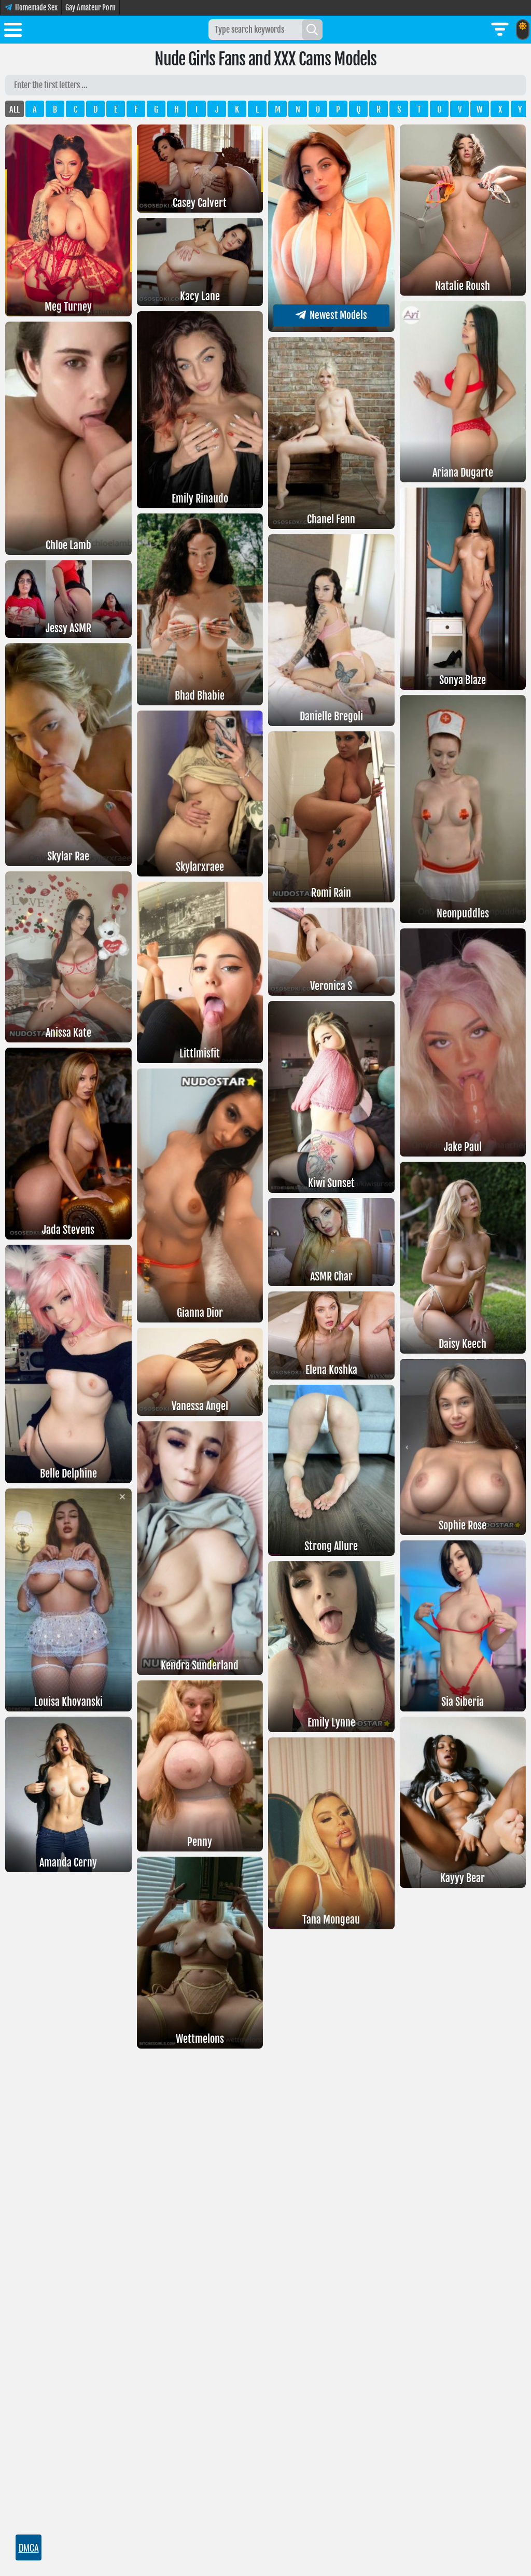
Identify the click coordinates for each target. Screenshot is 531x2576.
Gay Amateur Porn (90, 7)
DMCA (28, 2547)
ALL (14, 109)
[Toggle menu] (13, 31)
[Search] (312, 29)
